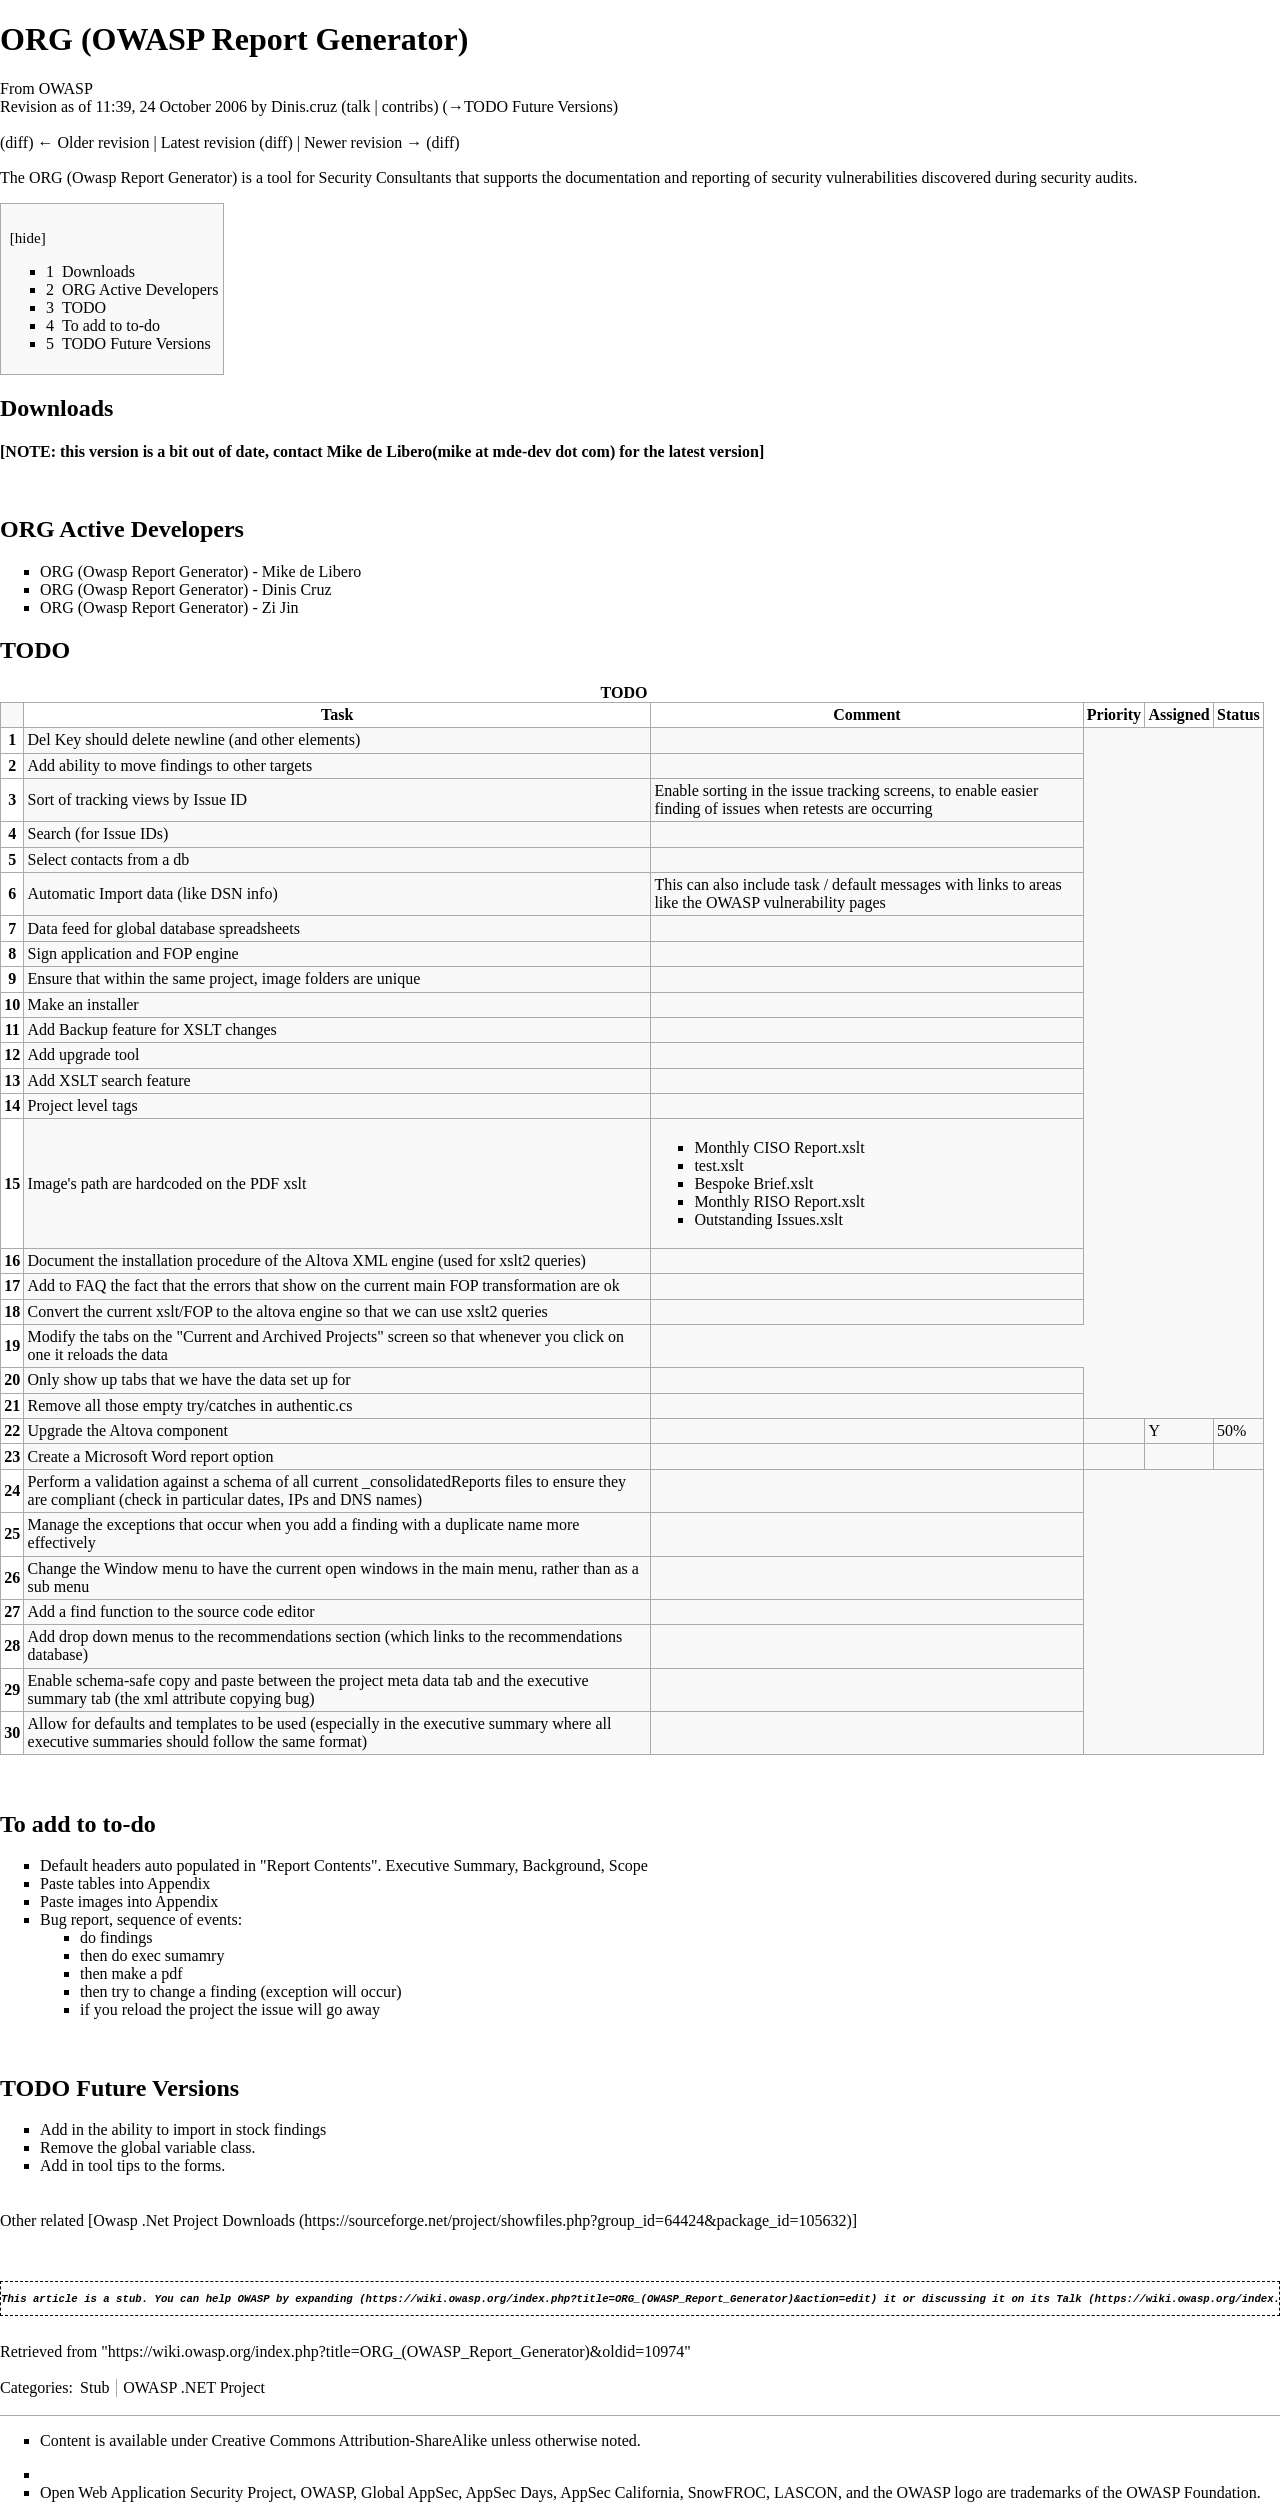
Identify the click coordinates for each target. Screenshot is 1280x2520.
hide (28, 238)
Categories (34, 2389)
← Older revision (93, 142)
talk (358, 106)
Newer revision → (363, 142)
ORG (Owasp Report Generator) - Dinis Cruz (185, 589)
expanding (324, 2300)
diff (16, 142)
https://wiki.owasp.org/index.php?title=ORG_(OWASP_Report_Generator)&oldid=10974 (396, 2353)
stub (129, 2300)
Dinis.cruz (304, 106)
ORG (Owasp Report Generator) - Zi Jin (169, 607)
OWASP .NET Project (194, 2389)
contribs (408, 106)
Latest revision (208, 142)
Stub (94, 2389)
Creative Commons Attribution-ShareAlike (350, 2442)
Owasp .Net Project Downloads (194, 2220)
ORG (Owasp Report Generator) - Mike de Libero (200, 571)
